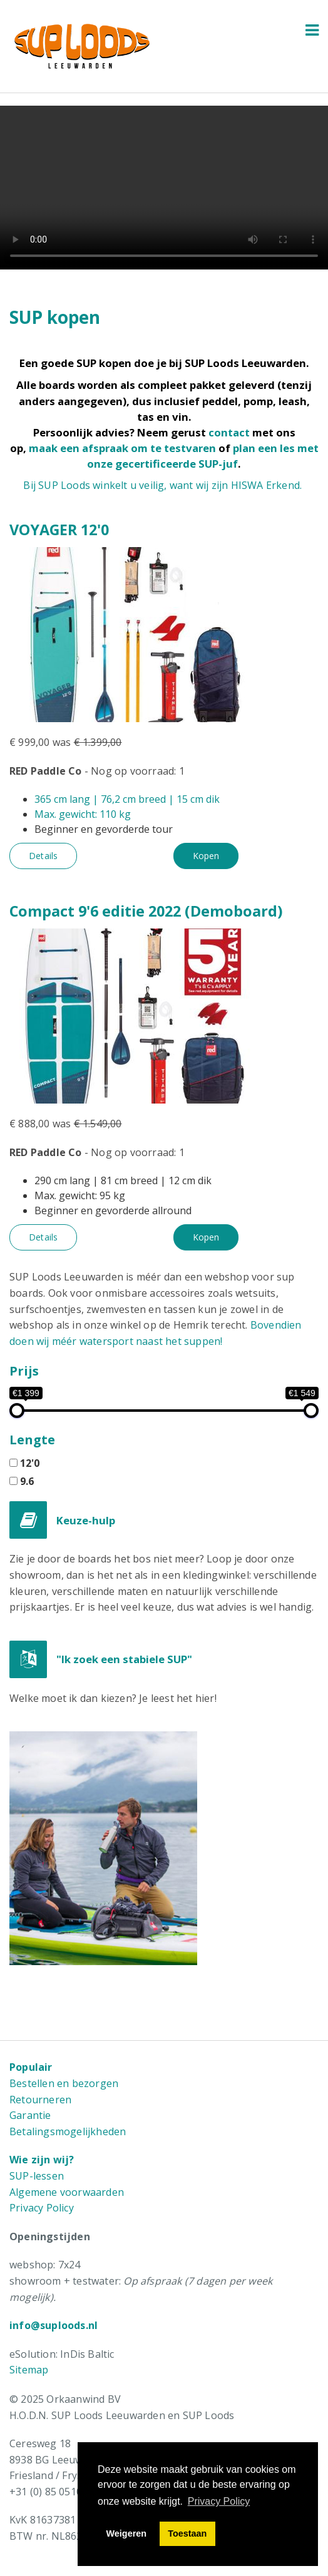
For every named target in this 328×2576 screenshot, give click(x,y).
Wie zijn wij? (41, 2159)
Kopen (206, 856)
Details (43, 856)
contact (229, 432)
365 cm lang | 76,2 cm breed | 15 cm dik (127, 799)
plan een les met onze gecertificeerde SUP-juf (203, 456)
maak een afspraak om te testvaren (122, 448)
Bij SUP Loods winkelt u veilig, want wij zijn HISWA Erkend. (162, 485)
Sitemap (28, 2370)
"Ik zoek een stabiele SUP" (124, 1659)
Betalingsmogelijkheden (67, 2131)
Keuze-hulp (85, 1520)
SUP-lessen (36, 2176)
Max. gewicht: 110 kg (82, 814)
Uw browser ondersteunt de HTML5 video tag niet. (164, 187)
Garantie (30, 2115)
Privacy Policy (41, 2208)
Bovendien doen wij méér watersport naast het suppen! (155, 1333)
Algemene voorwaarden (66, 2192)
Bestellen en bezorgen (63, 2083)
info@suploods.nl (53, 2325)
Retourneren (40, 2099)
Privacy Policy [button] (219, 2501)
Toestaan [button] (187, 2533)
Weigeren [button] (126, 2533)
